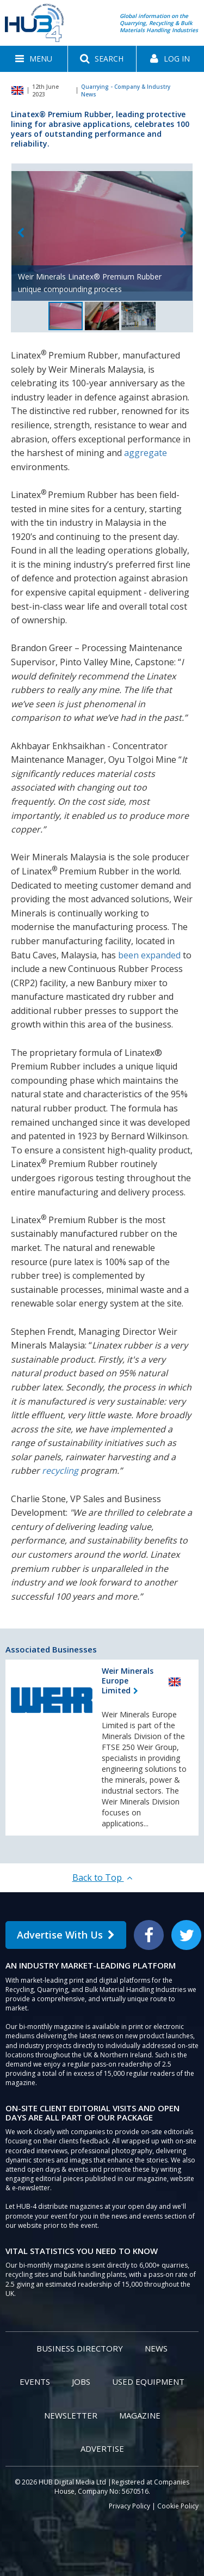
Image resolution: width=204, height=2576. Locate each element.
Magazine (139, 2415)
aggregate (145, 453)
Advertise (102, 2448)
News (156, 2348)
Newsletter (70, 2415)
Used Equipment (148, 2381)
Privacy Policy (129, 2506)
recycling (60, 1471)
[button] (33, 59)
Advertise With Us (66, 1934)
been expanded (149, 955)
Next (183, 233)
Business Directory (79, 2348)
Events (35, 2381)
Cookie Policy (178, 2506)
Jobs (81, 2381)
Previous (20, 233)
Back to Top (102, 1878)
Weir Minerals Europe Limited (127, 1681)
